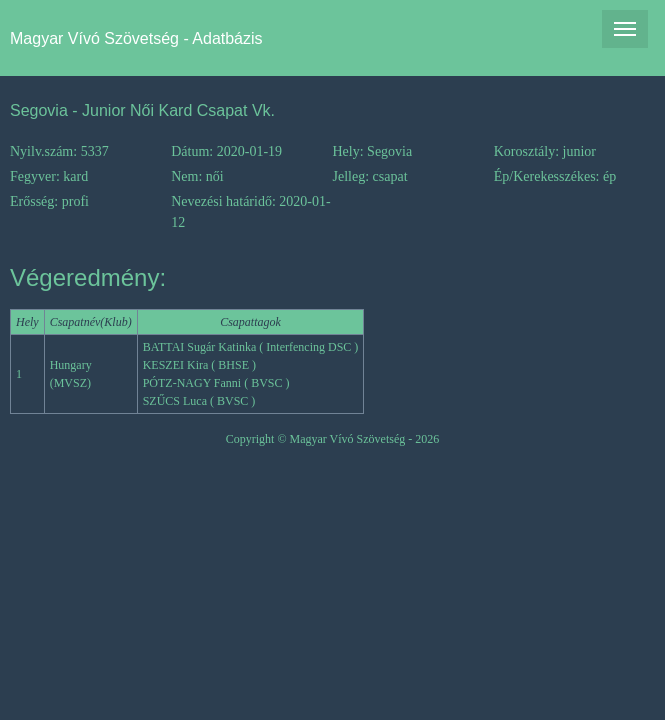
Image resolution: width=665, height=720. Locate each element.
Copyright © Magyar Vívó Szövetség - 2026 (333, 439)
